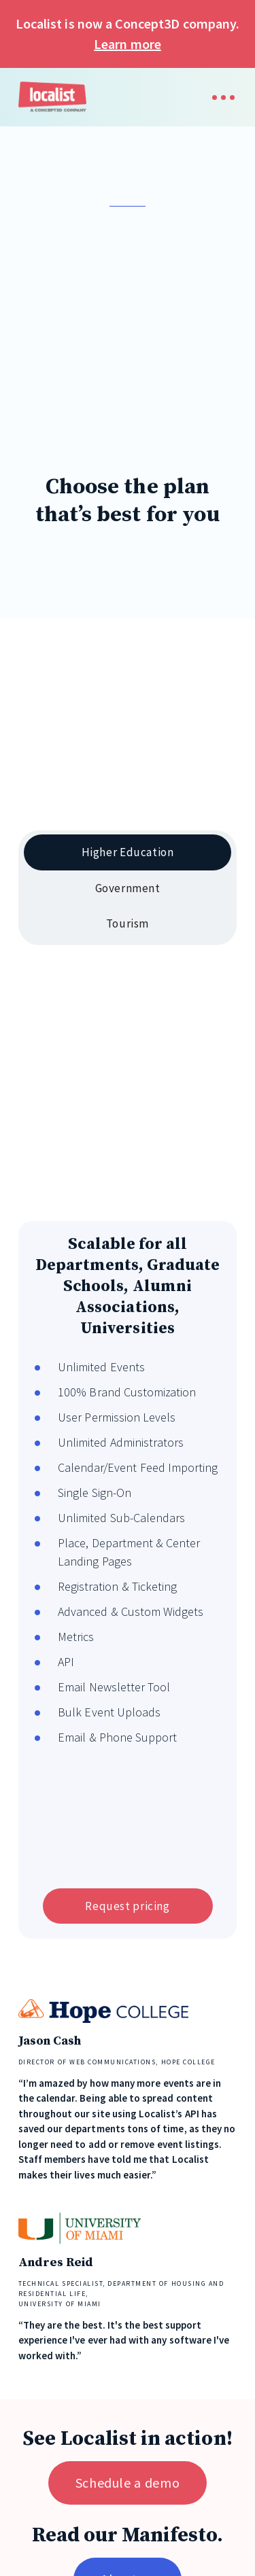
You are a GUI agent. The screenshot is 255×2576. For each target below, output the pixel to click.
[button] (217, 97)
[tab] (127, 852)
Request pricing (127, 1906)
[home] (52, 97)
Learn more (127, 43)
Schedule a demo (127, 2482)
